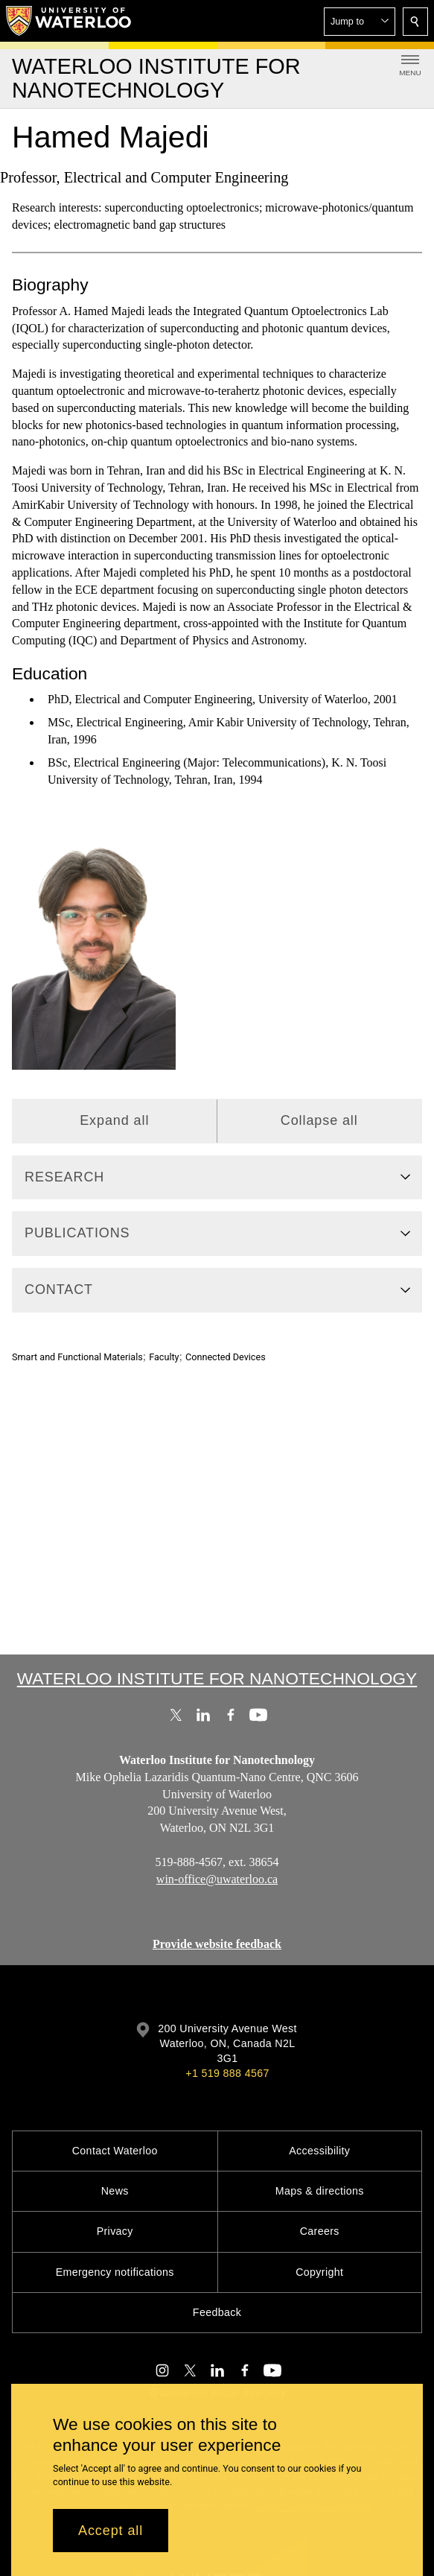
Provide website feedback (217, 1944)
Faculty (164, 1356)
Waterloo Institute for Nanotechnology (217, 1678)
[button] (360, 21)
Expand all (114, 1120)
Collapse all (319, 1120)
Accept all (110, 2530)
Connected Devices (225, 1356)
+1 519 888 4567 (227, 2073)
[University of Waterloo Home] (69, 21)
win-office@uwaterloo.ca (217, 1879)
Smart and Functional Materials (77, 1356)
